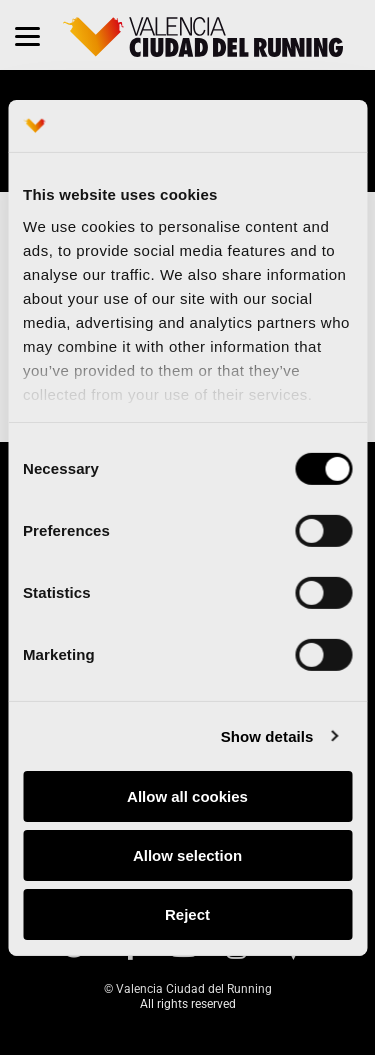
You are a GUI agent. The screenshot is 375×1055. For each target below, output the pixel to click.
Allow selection (187, 855)
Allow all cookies (187, 796)
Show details (267, 735)
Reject (187, 913)
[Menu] (27, 35)
